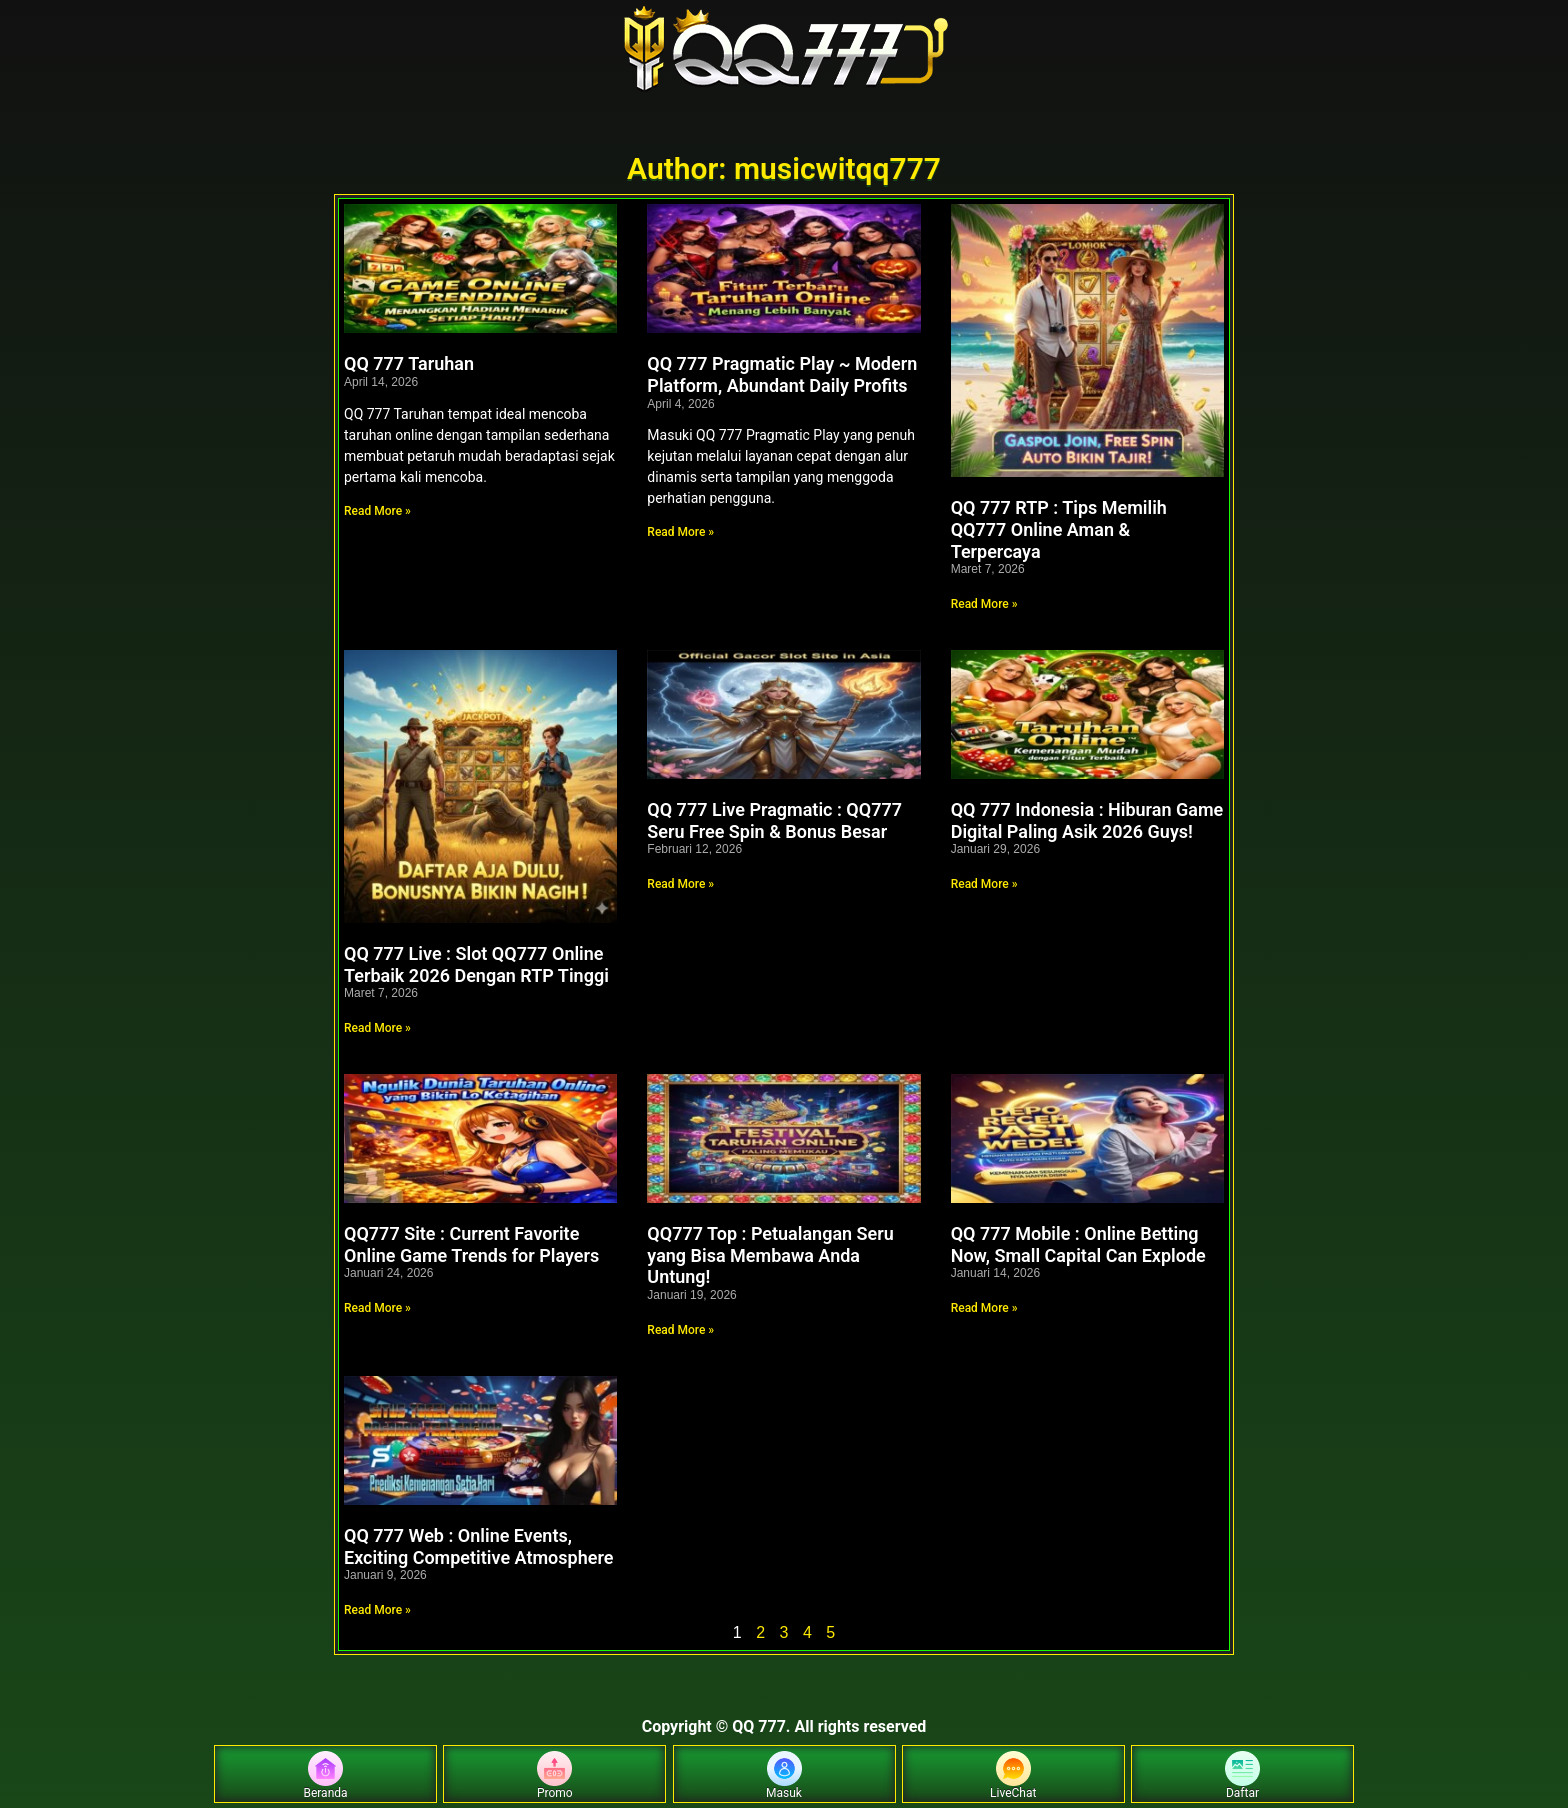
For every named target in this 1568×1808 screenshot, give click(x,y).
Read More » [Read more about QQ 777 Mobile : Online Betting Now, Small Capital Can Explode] (984, 1308)
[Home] (784, 49)
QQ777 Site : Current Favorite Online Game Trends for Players (471, 1244)
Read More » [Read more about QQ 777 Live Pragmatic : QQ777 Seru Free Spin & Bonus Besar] (680, 884)
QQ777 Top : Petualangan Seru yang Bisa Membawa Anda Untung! (770, 1255)
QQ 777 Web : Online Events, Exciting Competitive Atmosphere (478, 1546)
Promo (555, 1775)
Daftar (1242, 1775)
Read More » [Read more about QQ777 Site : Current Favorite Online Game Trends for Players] (377, 1308)
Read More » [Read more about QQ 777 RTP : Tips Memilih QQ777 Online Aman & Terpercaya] (984, 604)
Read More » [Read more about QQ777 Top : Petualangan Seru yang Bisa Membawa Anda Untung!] (680, 1330)
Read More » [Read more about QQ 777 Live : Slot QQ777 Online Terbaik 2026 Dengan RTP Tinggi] (377, 1028)
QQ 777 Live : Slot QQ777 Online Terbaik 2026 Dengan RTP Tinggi (476, 964)
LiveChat (1013, 1775)
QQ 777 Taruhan (409, 363)
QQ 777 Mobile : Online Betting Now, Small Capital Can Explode (1078, 1244)
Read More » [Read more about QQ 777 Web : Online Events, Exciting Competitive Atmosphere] (377, 1610)
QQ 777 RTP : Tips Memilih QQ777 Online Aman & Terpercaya (1059, 529)
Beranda (325, 1775)
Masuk (784, 1775)
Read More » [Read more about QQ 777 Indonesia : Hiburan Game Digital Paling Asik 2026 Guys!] (984, 884)
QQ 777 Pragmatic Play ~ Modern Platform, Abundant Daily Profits (782, 374)
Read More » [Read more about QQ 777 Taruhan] (377, 511)
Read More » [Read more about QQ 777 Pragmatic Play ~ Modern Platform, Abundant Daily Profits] (680, 532)
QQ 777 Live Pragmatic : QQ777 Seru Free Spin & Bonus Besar (774, 820)
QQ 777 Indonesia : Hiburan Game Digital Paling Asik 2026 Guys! (1087, 820)
